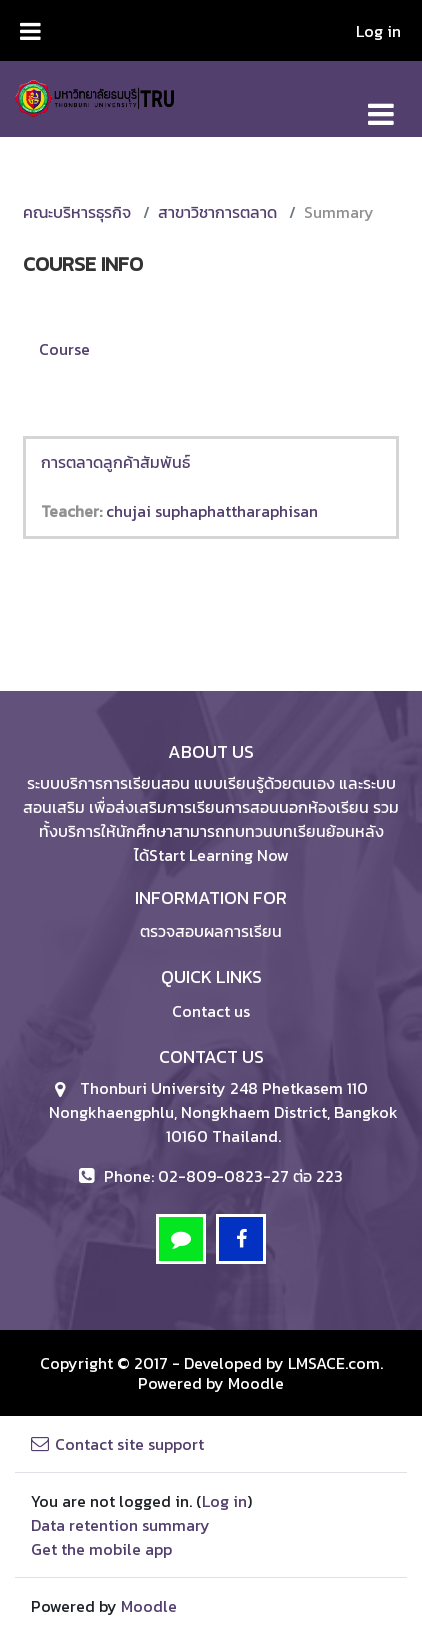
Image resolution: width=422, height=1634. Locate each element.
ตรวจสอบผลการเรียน (211, 931)
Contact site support (117, 1444)
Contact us (211, 1011)
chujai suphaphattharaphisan (212, 511)
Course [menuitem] (64, 349)
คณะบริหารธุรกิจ (77, 212)
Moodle (256, 1383)
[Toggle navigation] (381, 103)
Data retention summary (120, 1525)
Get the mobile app (101, 1549)
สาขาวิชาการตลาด (217, 212)
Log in (378, 31)
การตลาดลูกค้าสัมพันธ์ (115, 462)
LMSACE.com (334, 1363)
